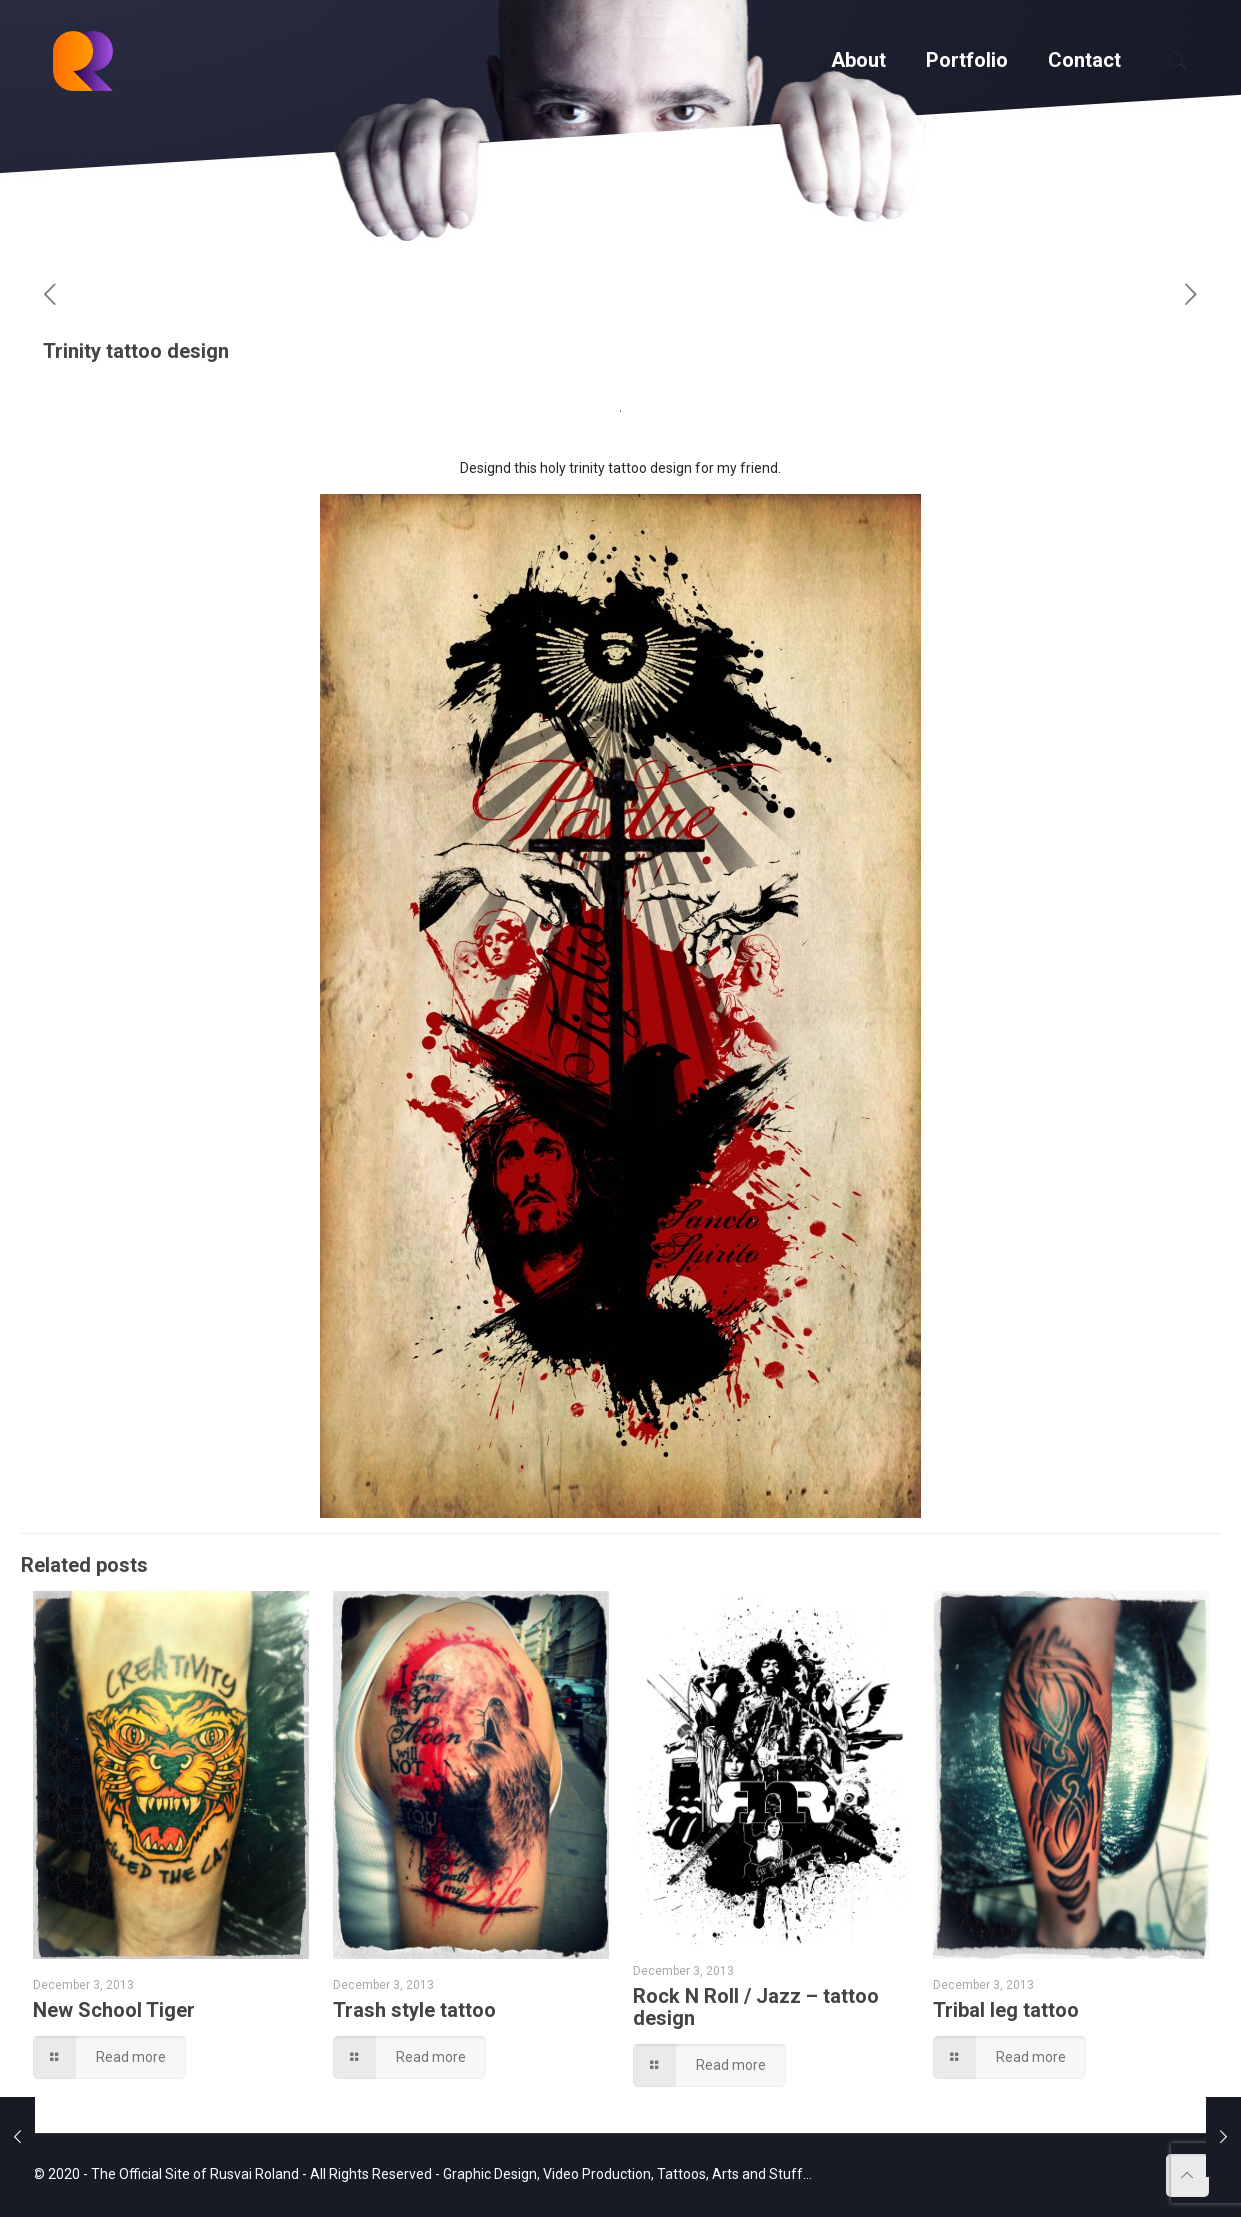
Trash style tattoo (414, 2010)
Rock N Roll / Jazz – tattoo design (756, 2007)
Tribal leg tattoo (1006, 2010)
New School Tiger (114, 2010)
